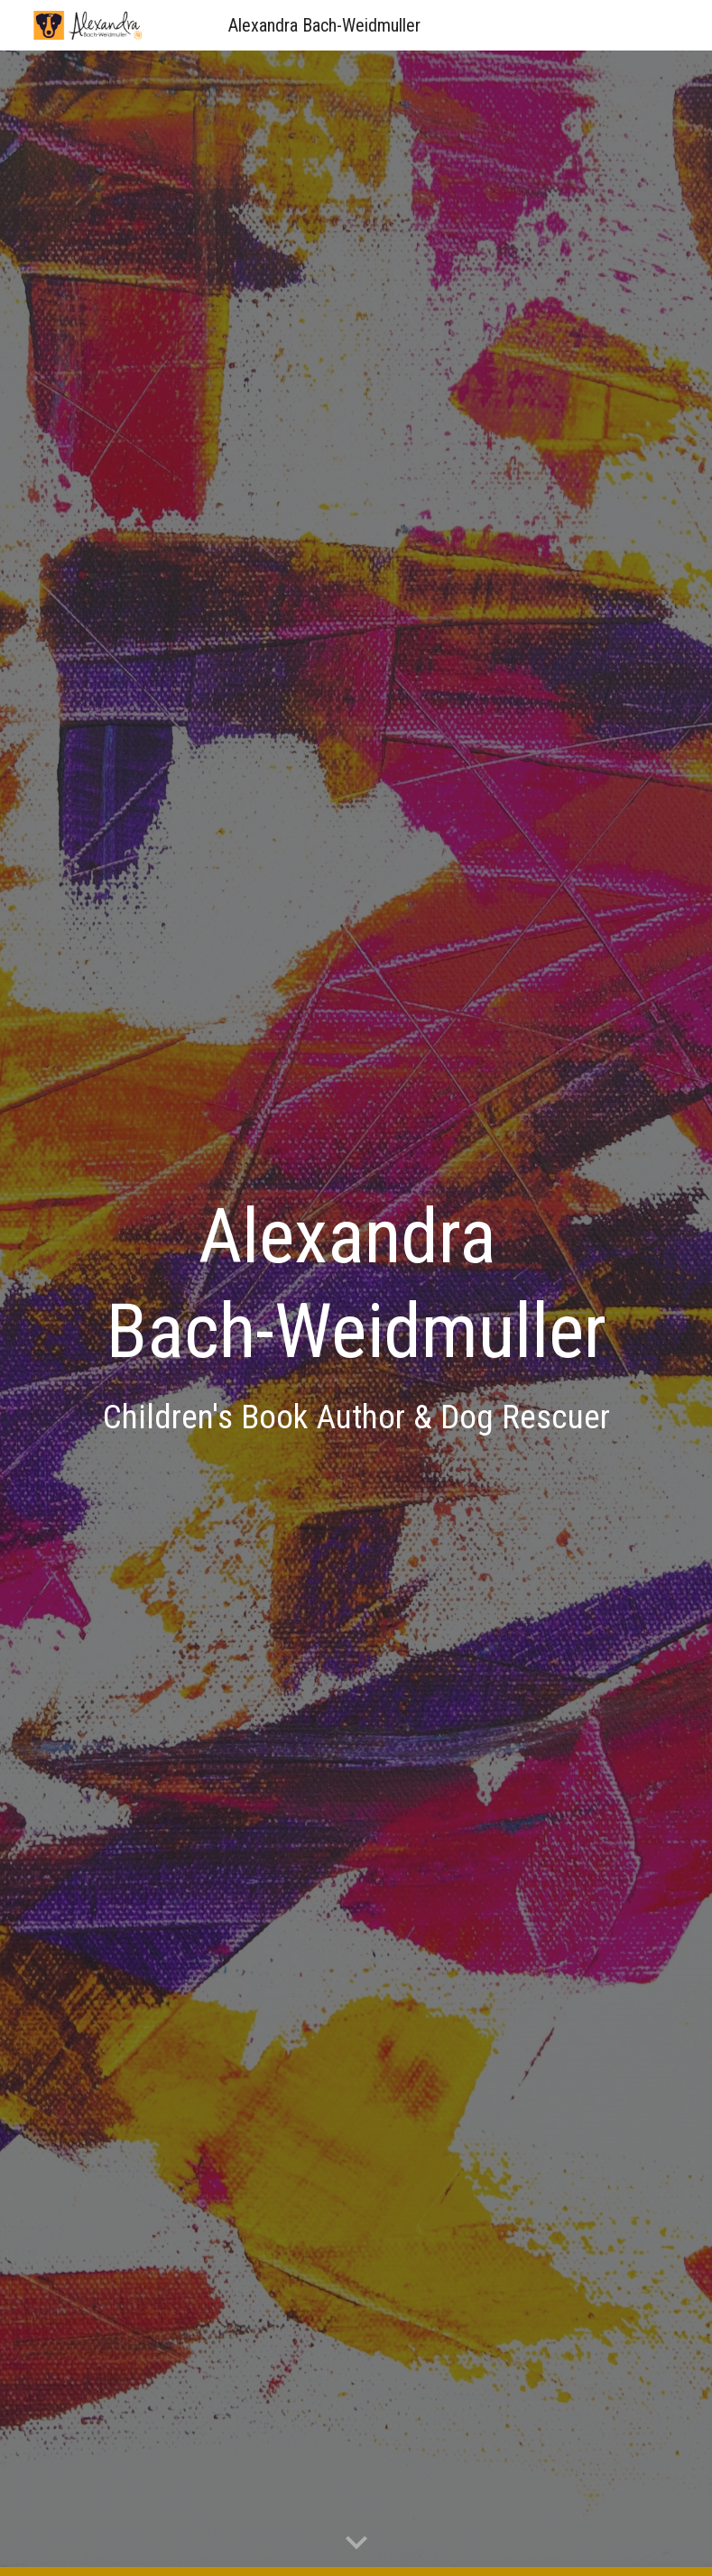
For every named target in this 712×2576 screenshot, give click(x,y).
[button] (356, 2543)
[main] (356, 1313)
